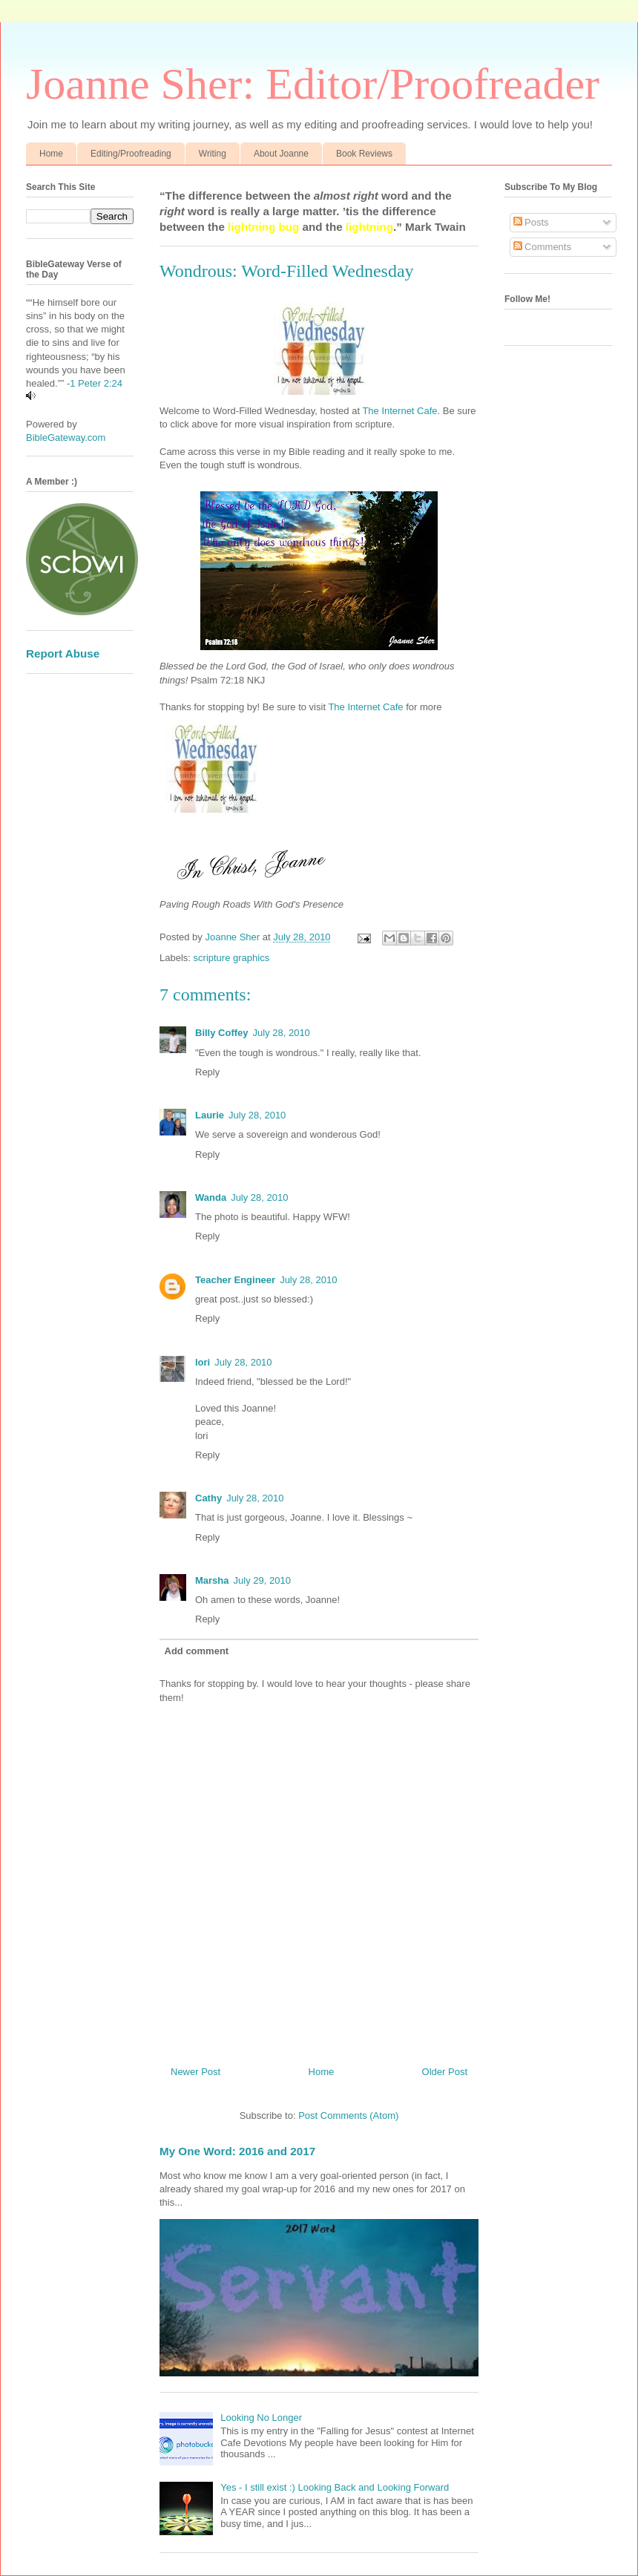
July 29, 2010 (262, 1580)
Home (51, 153)
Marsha (212, 1580)
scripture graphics (232, 957)
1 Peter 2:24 (96, 383)
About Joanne (281, 153)
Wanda (210, 1197)
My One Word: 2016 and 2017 (237, 2151)
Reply (207, 1072)
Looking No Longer (261, 2417)
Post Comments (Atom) (348, 2115)
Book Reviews (364, 153)
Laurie (209, 1115)
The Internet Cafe (399, 410)
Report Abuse (62, 653)
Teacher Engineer (235, 1279)
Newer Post (195, 2071)
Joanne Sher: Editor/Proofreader (312, 83)
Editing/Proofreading (131, 153)
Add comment (197, 1650)
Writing (212, 153)
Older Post (444, 2071)
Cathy (208, 1498)
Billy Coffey (222, 1032)
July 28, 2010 (281, 1032)
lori (202, 1362)
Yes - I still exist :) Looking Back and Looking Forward (334, 2487)
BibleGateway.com (65, 437)
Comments (542, 246)
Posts (531, 222)
